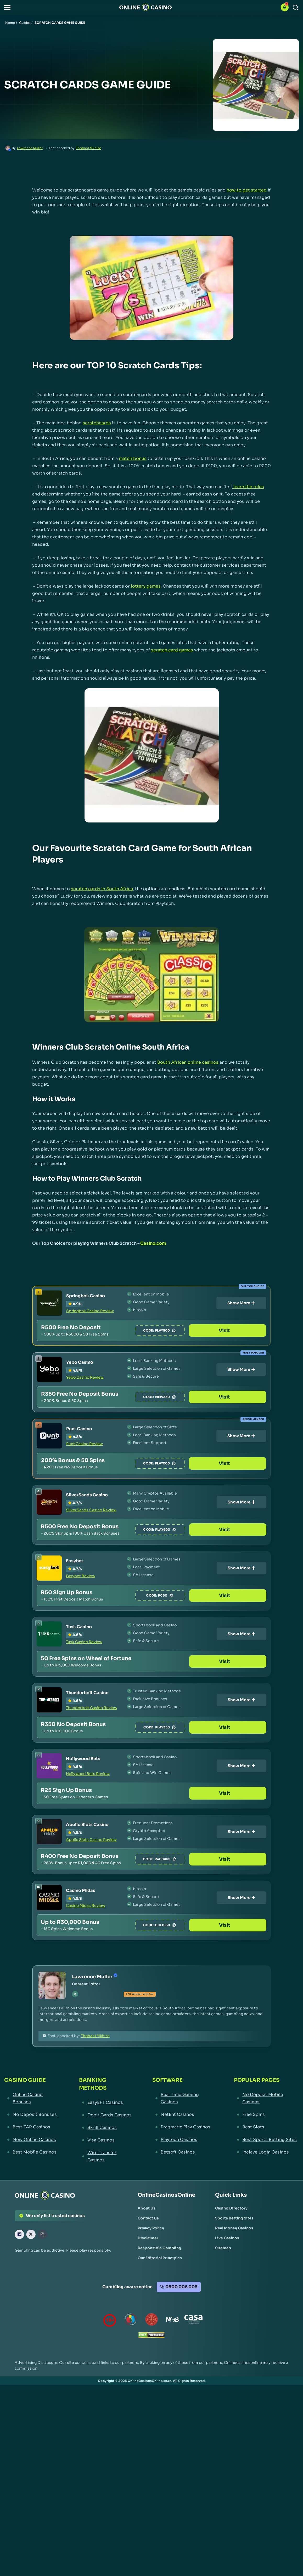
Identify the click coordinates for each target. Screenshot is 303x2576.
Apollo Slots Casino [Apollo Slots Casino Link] (87, 1824)
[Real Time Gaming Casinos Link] (183, 2098)
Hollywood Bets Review (88, 1773)
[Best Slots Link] (266, 2127)
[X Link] (31, 2234)
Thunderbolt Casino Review (91, 1707)
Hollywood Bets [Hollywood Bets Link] (83, 1758)
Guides (24, 23)
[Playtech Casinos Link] (183, 2139)
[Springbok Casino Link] (49, 1303)
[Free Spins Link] (266, 2114)
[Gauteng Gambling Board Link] (151, 2320)
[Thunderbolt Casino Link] (49, 1699)
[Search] (295, 7)
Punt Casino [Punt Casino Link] (79, 1428)
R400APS (193, 1859)
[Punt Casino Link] (49, 1435)
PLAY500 (193, 1330)
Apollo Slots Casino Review (91, 1839)
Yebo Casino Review (85, 1377)
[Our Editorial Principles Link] (160, 2258)
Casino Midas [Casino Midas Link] (80, 1890)
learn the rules (248, 486)
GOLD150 (194, 1925)
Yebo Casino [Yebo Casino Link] (79, 1362)
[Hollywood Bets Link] (49, 1765)
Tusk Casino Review (84, 1641)
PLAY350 (193, 1727)
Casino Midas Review (85, 1905)
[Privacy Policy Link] (151, 2228)
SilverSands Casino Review (91, 1510)
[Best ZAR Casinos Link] (32, 2127)
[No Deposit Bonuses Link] (32, 2114)
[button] (7, 7)
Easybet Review (80, 1576)
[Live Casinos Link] (227, 2238)
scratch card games (172, 650)
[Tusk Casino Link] (49, 1634)
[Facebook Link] (19, 2234)
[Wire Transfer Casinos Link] (106, 2156)
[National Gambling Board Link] (172, 2320)
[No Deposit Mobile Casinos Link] (266, 2098)
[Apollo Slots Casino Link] (49, 1831)
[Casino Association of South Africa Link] (193, 2320)
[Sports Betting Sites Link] (234, 2218)
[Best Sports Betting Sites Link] (266, 2139)
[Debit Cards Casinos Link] (106, 2115)
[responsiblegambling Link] (130, 2320)
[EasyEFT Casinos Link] (106, 2102)
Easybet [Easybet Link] (74, 1561)
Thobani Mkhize (88, 148)
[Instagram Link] (42, 2234)
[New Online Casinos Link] (32, 2139)
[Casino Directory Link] (231, 2208)
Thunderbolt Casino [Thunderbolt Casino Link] (87, 1692)
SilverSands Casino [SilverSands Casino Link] (87, 1495)
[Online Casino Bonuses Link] (32, 2098)
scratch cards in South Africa (102, 889)
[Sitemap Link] (223, 2248)
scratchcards (97, 423)
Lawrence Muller (30, 148)
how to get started (247, 190)
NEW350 (193, 1397)
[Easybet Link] (49, 1568)
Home (10, 23)
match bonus (133, 458)
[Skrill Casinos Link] (106, 2127)
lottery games (146, 586)
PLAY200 (193, 1463)
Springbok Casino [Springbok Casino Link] (85, 1296)
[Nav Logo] (145, 7)
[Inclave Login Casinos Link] (266, 2152)
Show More (241, 1302)
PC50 (193, 1595)
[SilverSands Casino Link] (49, 1502)
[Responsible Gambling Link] (159, 2248)
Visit (241, 1330)
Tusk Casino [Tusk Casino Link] (79, 1627)
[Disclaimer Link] (148, 2238)
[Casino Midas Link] (49, 1897)
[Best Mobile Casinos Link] (32, 2152)
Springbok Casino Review (90, 1311)
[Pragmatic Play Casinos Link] (183, 2127)
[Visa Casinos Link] (106, 2140)
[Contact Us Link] (148, 2218)
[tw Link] (75, 1994)
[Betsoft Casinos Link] (183, 2152)
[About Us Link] (146, 2208)
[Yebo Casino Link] (49, 1369)
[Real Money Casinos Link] (234, 2228)
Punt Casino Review (84, 1443)
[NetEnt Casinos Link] (183, 2114)
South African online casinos (187, 1062)
